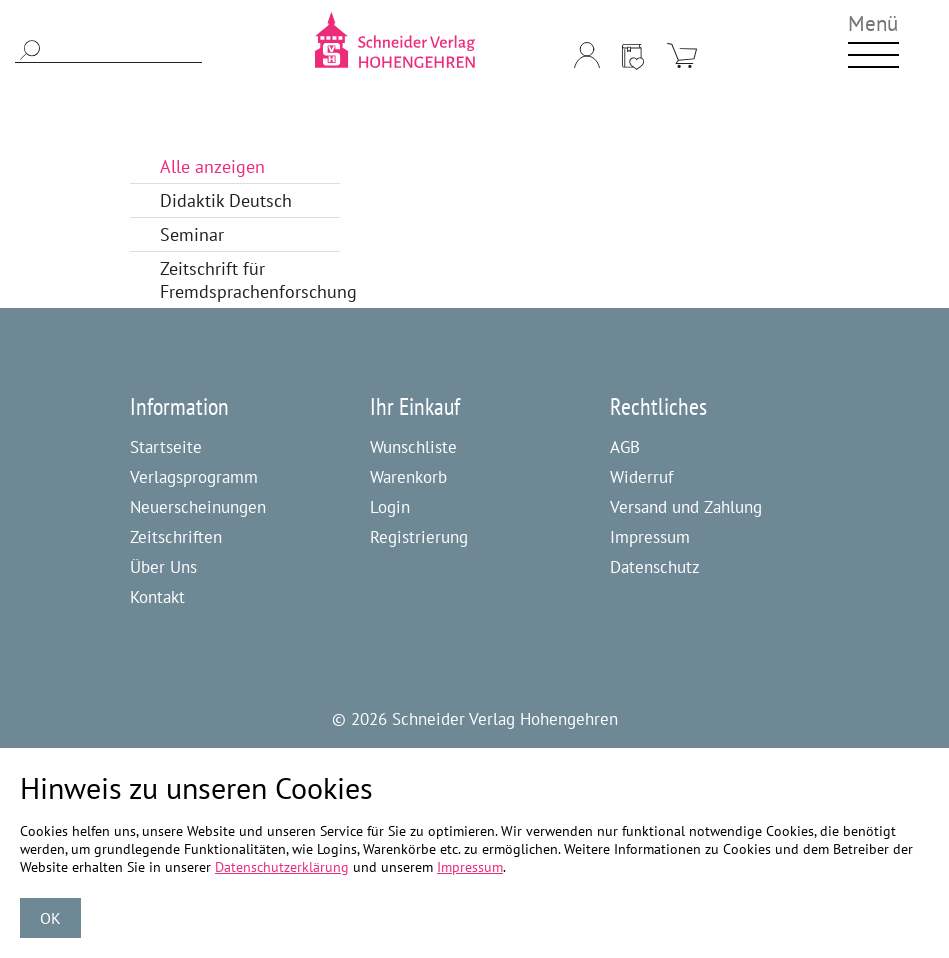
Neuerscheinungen (198, 507)
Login (390, 507)
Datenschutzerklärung (282, 867)
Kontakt (157, 597)
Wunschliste (413, 447)
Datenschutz (655, 567)
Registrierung (419, 537)
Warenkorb (408, 477)
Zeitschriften (176, 537)
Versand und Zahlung (686, 507)
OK (50, 918)
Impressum (650, 537)
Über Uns (163, 567)
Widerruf (641, 477)
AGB (625, 447)
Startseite (166, 447)
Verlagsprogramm (194, 477)
